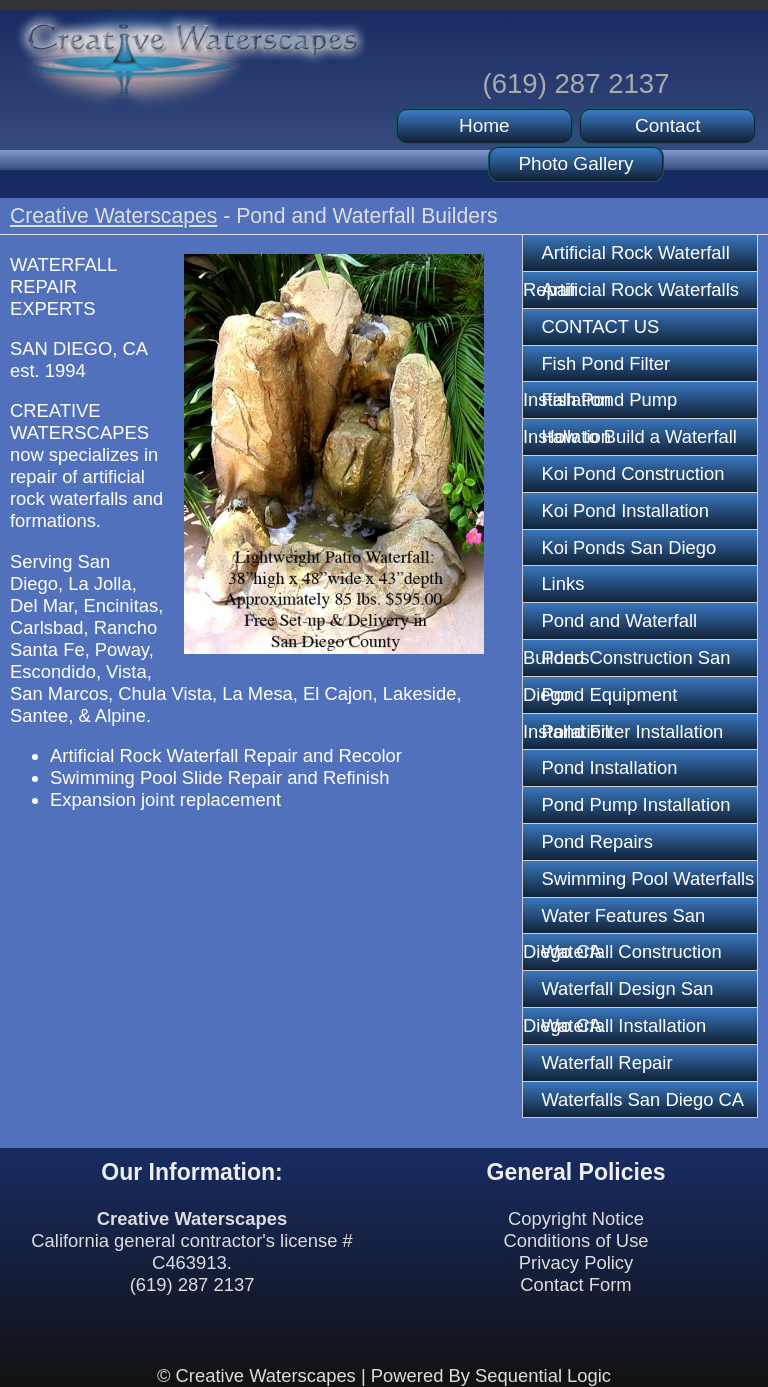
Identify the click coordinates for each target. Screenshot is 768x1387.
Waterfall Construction (631, 951)
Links (562, 583)
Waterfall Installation (623, 1025)
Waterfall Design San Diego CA (618, 993)
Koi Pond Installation (625, 510)
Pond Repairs (596, 841)
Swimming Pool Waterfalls (647, 878)
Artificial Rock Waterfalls (640, 289)
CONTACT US (600, 326)
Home (484, 125)
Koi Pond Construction (632, 473)
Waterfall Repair (606, 1062)
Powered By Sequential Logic (491, 1375)
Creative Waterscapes (113, 215)
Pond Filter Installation (632, 731)
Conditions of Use (575, 1240)
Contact (667, 125)
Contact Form (575, 1284)
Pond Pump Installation (635, 804)
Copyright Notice (576, 1218)
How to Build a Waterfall (639, 436)
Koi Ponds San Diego (628, 547)
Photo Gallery (575, 163)
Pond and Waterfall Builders (610, 625)
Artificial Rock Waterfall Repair (626, 257)
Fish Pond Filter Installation (596, 368)
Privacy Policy (576, 1262)
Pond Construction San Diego (627, 662)
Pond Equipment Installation (600, 699)
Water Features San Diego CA (614, 920)
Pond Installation (609, 767)
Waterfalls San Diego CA (642, 1099)
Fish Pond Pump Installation (600, 404)
